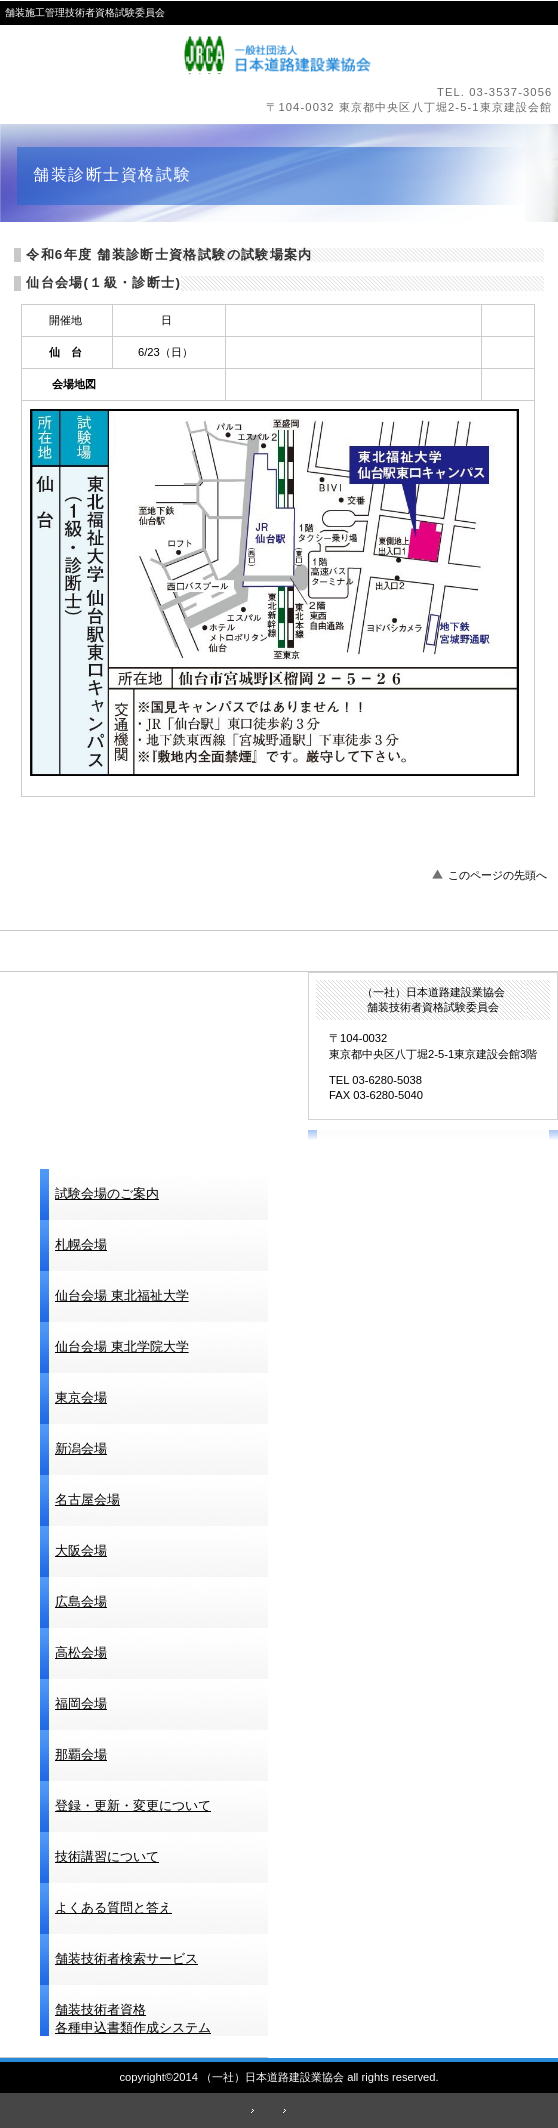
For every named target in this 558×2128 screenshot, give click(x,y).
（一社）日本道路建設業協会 (279, 55)
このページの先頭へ (497, 875)
